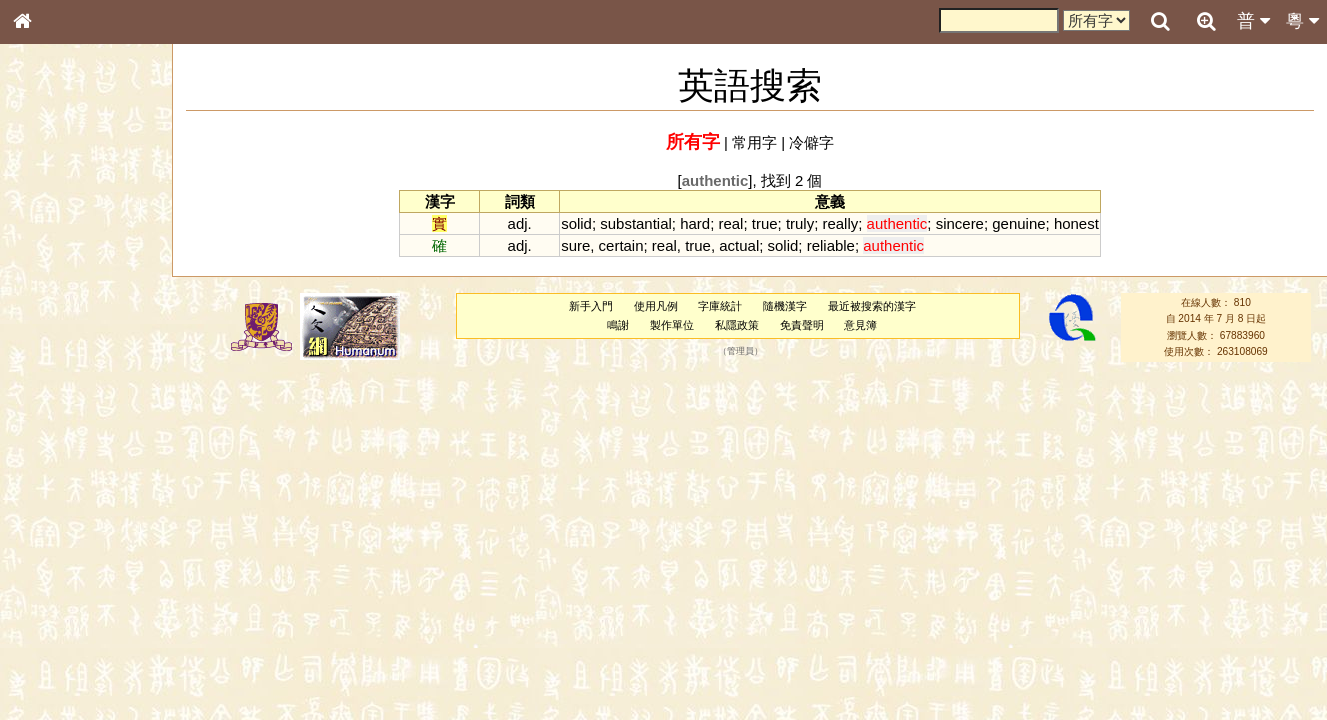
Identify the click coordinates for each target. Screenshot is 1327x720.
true (765, 223)
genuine (1018, 223)
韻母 (68, 526)
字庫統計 (720, 306)
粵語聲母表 (55, 410)
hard (695, 223)
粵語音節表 (55, 392)
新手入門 (591, 306)
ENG (88, 220)
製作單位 (672, 325)
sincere (960, 223)
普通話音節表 (61, 544)
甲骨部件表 (55, 303)
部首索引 (49, 267)
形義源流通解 (61, 340)
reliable (831, 245)
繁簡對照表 (55, 669)
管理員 (740, 352)
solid (576, 223)
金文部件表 (55, 322)
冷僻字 (811, 142)
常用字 (754, 142)
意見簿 (860, 325)
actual (739, 245)
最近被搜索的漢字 (872, 306)
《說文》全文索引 (73, 615)
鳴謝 (618, 325)
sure (575, 245)
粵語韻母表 (55, 429)
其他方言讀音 (61, 562)
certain (621, 245)
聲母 (40, 526)
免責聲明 (802, 325)
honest (1076, 223)
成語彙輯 (49, 651)
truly (800, 223)
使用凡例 (656, 306)
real (730, 223)
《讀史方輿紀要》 (73, 633)
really (840, 223)
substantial (636, 223)
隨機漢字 (785, 306)
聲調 (95, 526)
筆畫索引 (49, 285)
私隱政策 (737, 325)
